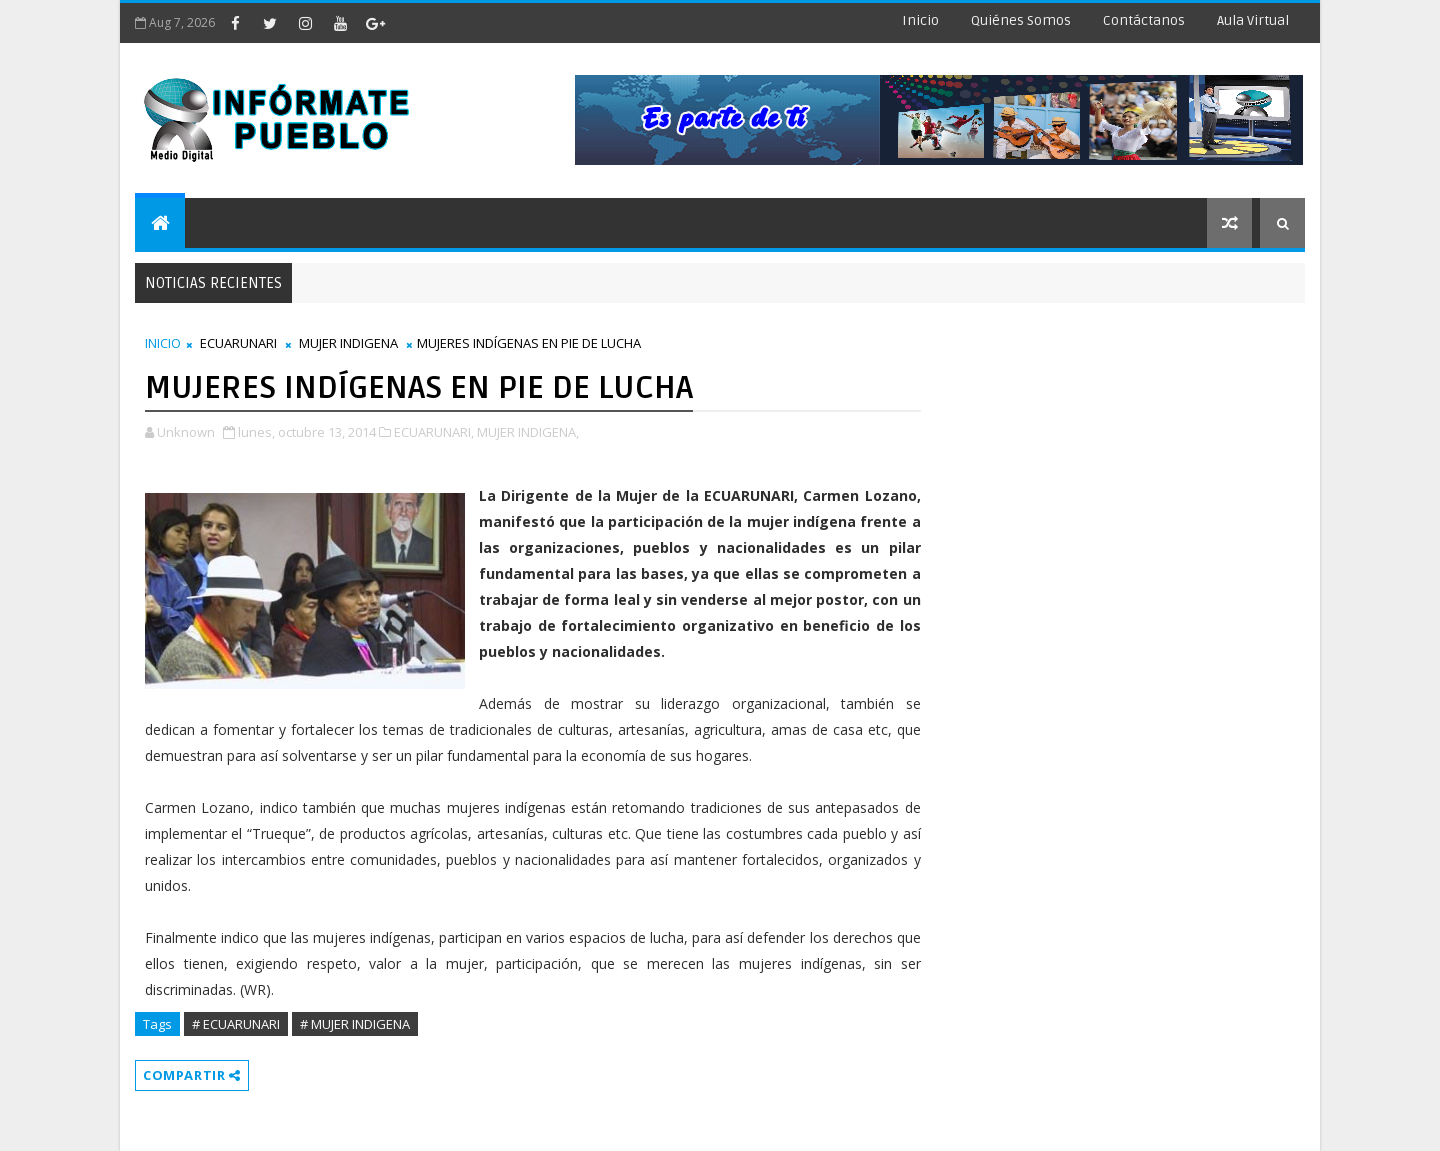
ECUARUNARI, (434, 432)
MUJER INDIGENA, (528, 432)
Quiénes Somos (1021, 20)
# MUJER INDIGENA (355, 1024)
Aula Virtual (1253, 20)
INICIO (163, 343)
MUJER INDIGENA (348, 343)
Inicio (920, 20)
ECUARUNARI (238, 343)
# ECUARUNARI (236, 1024)
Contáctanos (1144, 20)
